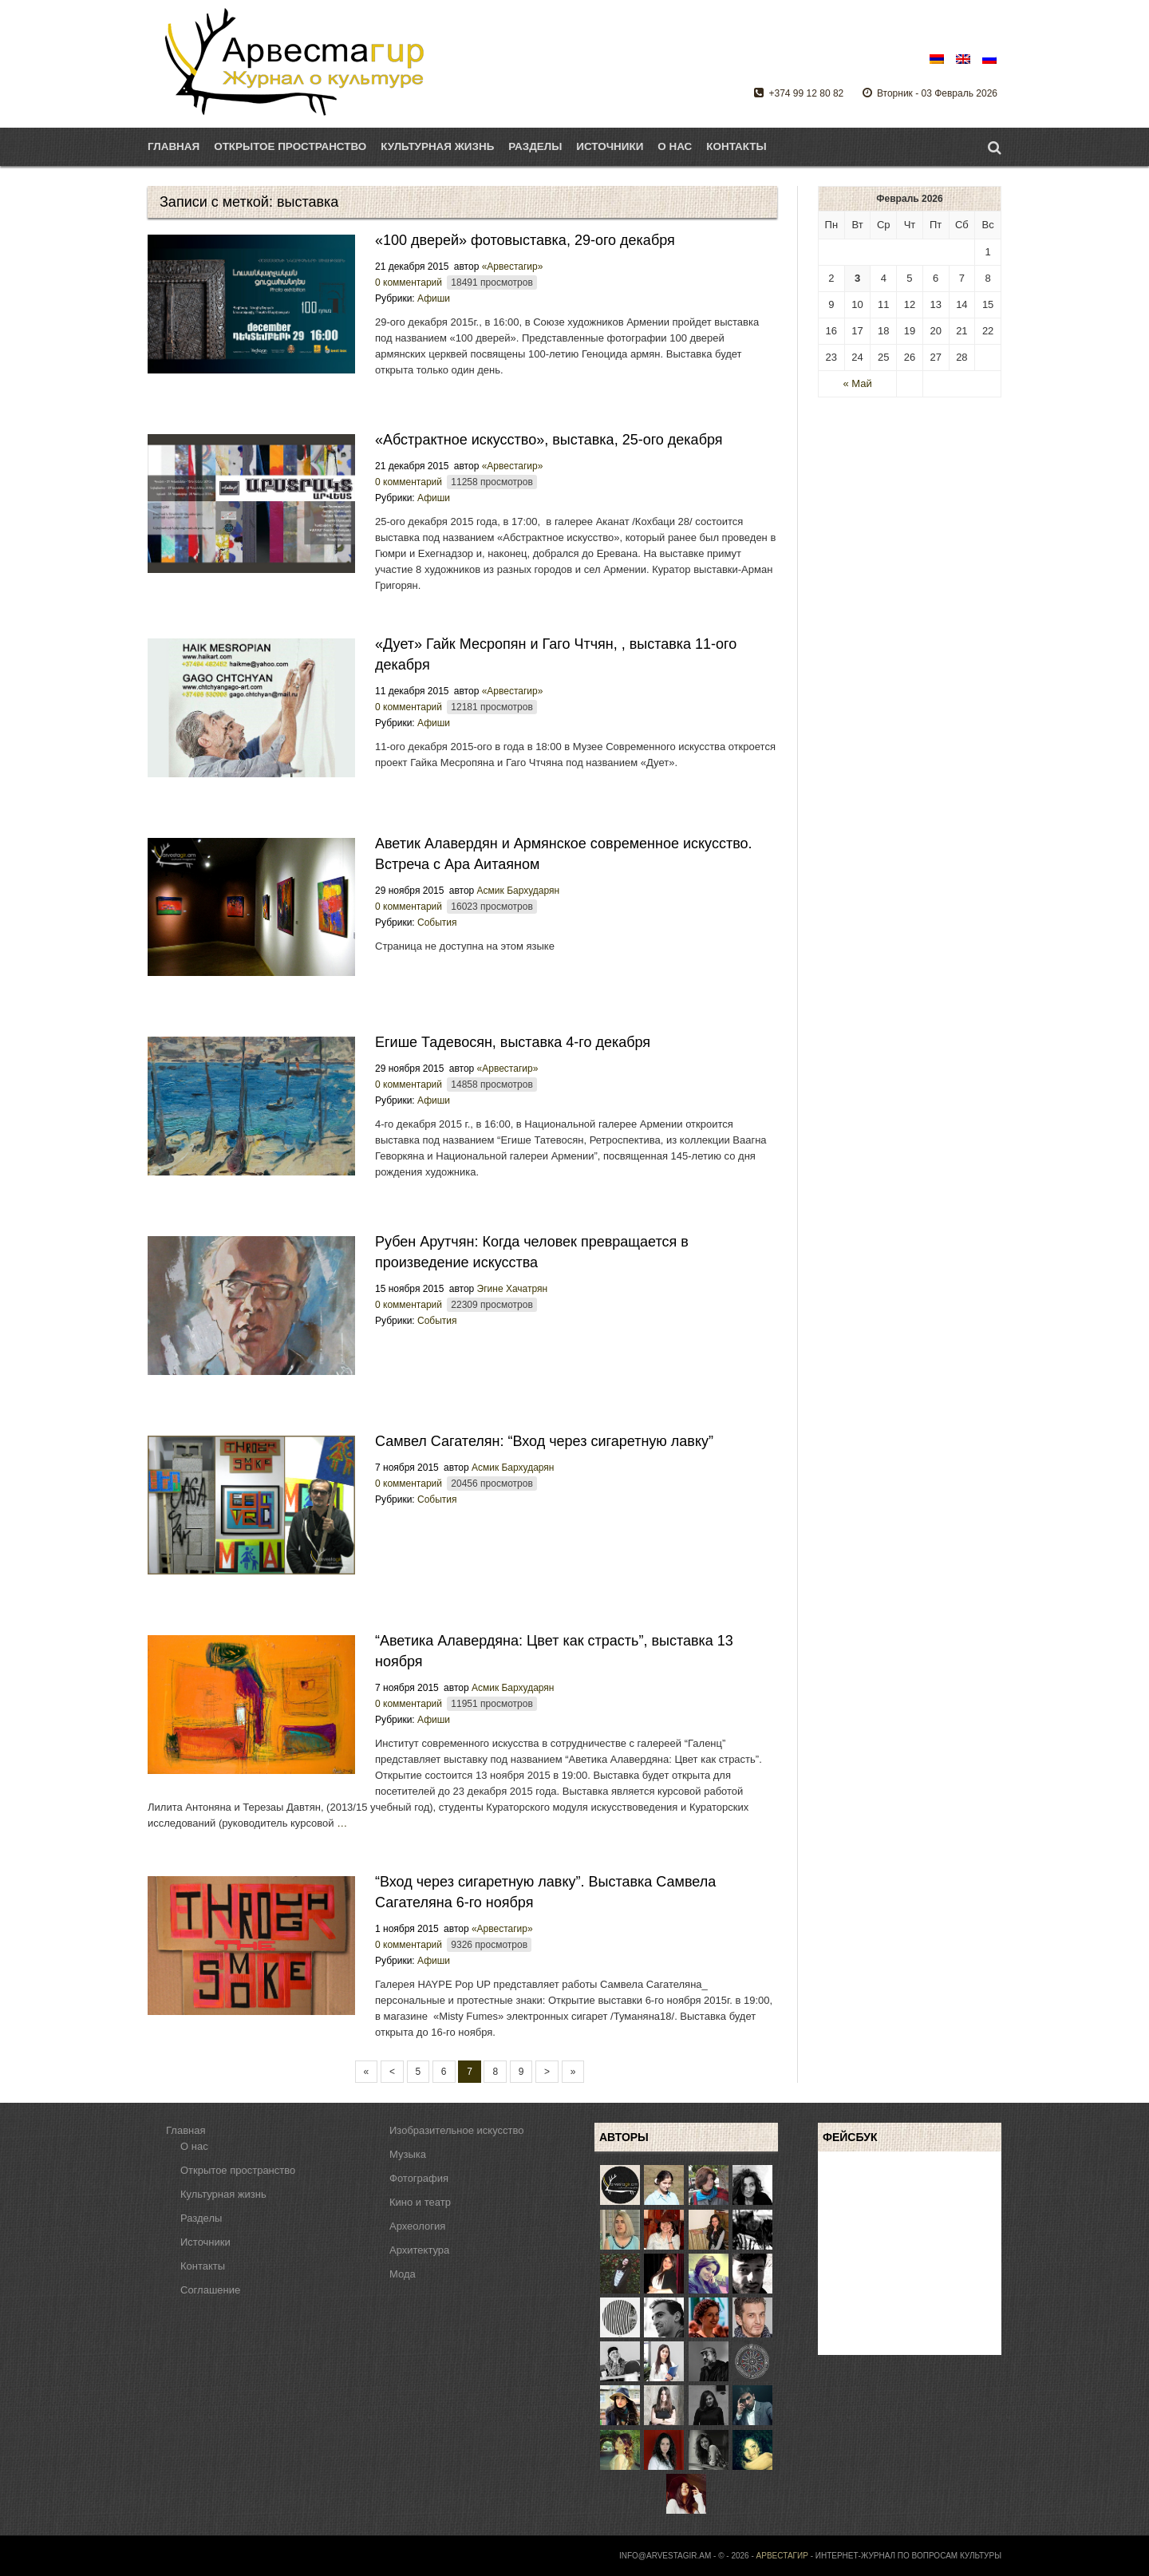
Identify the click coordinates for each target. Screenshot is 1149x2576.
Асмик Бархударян (518, 890)
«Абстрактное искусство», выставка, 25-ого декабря (549, 440)
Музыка (407, 2154)
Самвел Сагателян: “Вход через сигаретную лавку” (544, 1441)
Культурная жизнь (223, 2194)
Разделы (535, 146)
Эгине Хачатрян (512, 1288)
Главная (173, 146)
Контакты (736, 146)
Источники (609, 146)
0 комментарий (408, 282)
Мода (402, 2274)
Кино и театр (420, 2202)
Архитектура (419, 2250)
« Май (857, 383)
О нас (674, 146)
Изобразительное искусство (456, 2130)
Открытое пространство (237, 2170)
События (437, 922)
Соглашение (210, 2290)
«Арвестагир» (512, 266)
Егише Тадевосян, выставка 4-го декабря (512, 1042)
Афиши (433, 298)
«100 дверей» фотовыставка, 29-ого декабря (525, 240)
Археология (417, 2226)
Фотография (418, 2178)
